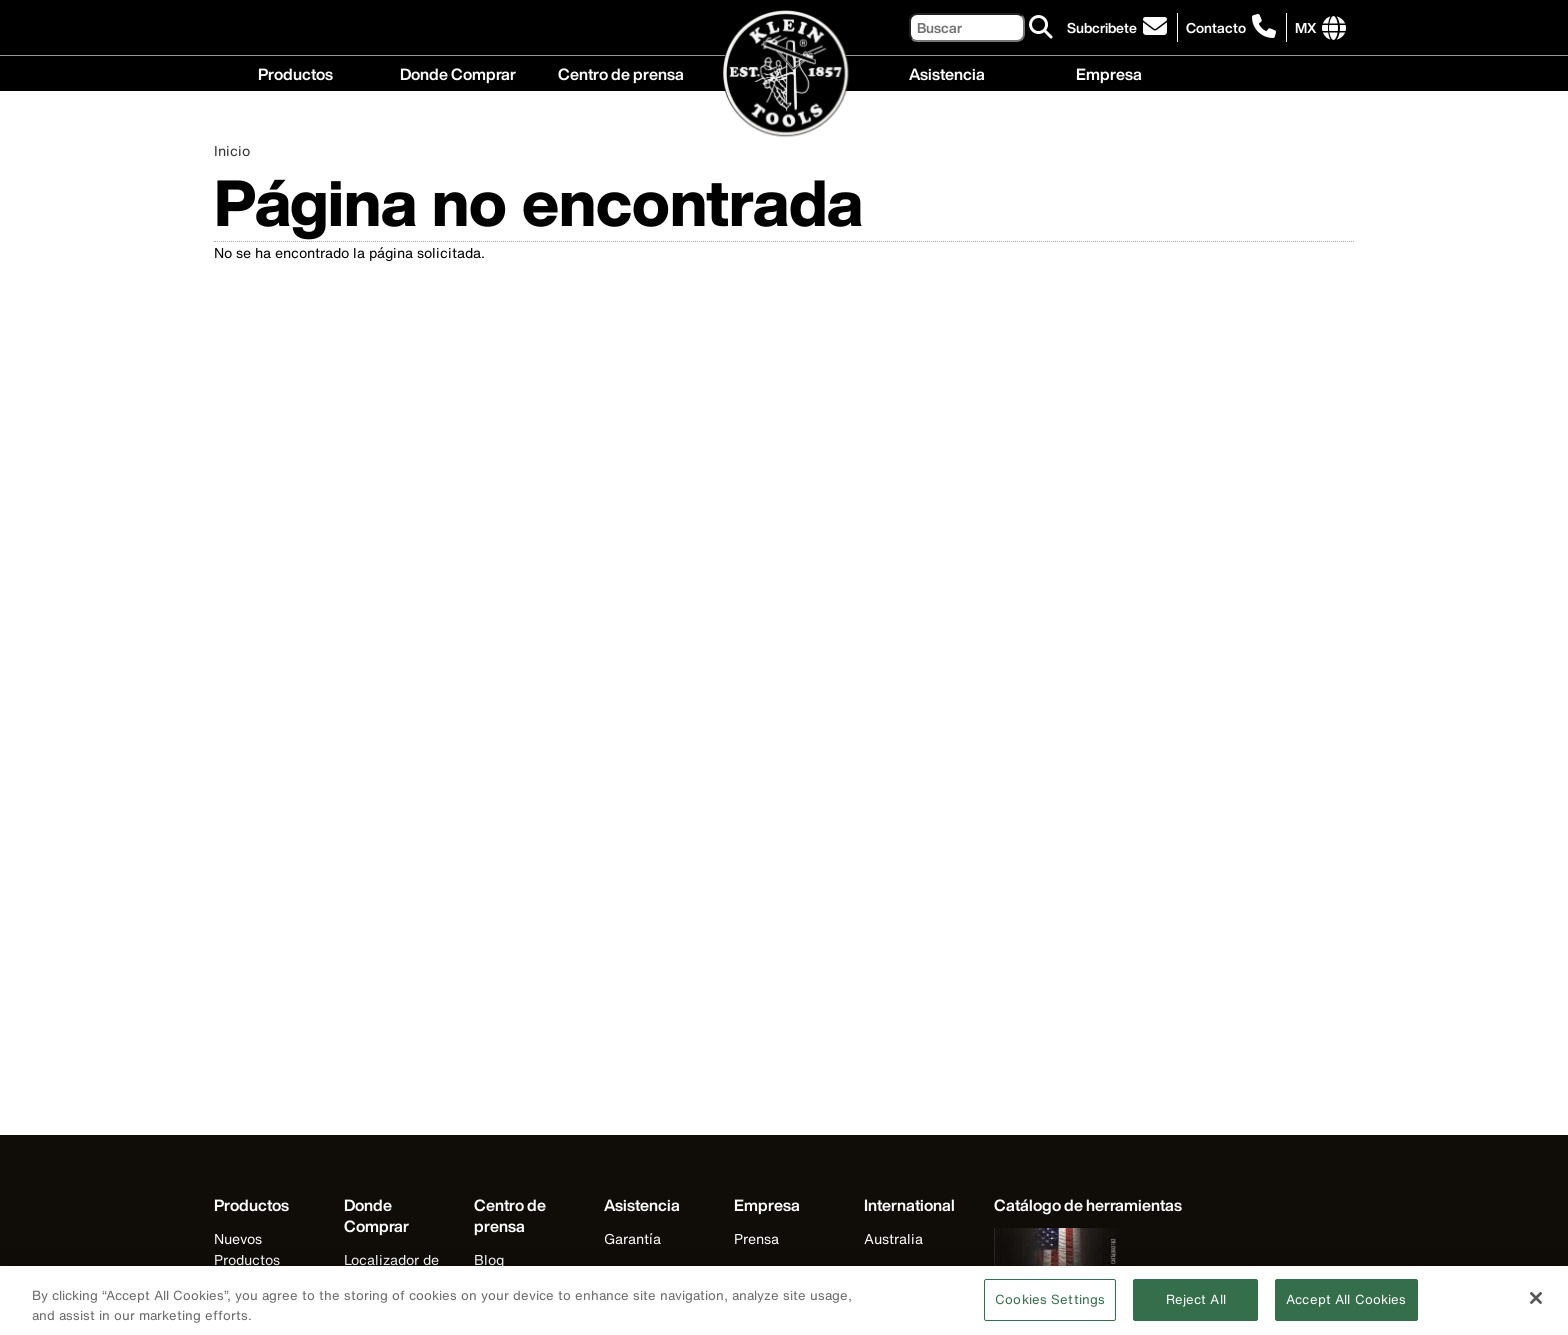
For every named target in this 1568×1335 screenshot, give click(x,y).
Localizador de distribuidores (391, 1270)
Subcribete (1102, 27)
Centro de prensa (621, 72)
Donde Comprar (458, 72)
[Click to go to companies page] (1305, 27)
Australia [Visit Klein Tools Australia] (893, 1238)
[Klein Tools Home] (784, 74)
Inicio (232, 150)
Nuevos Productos (247, 1249)
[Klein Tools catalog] (1088, 1205)
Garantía (632, 1238)
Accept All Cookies (1346, 1307)
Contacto (1216, 27)
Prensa (756, 1238)
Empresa (1109, 72)
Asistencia (947, 72)
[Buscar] (967, 27)
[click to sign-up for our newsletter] (1120, 27)
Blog (489, 1259)
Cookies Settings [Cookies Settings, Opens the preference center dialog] (1050, 1307)
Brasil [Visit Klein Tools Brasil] (883, 1271)
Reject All (1196, 1307)
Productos (295, 72)
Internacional (777, 1271)
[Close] (1536, 1306)
